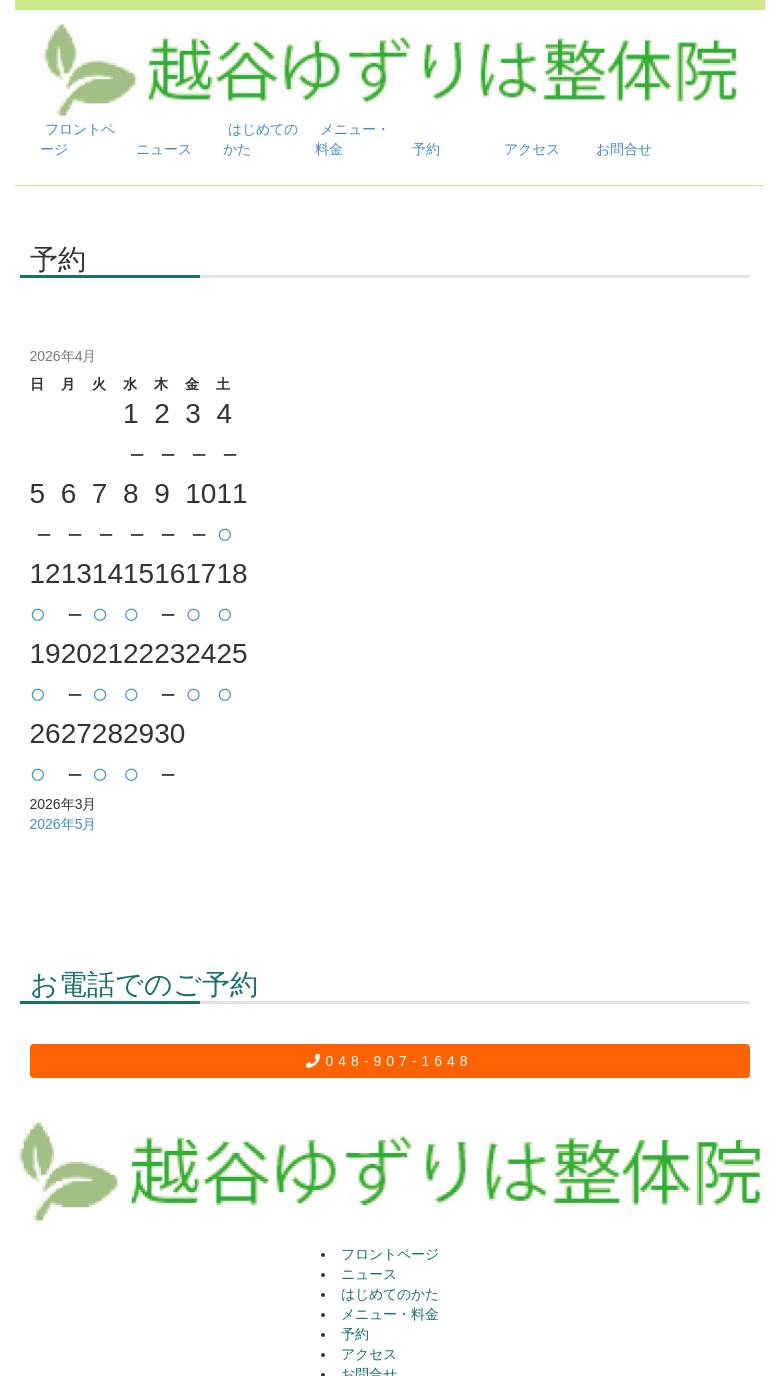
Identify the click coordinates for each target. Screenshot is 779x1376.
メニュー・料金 (352, 139)
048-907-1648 (389, 1061)
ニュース (164, 149)
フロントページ (77, 139)
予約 (426, 149)
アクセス (532, 149)
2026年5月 (63, 824)
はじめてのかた (260, 139)
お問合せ (624, 149)
